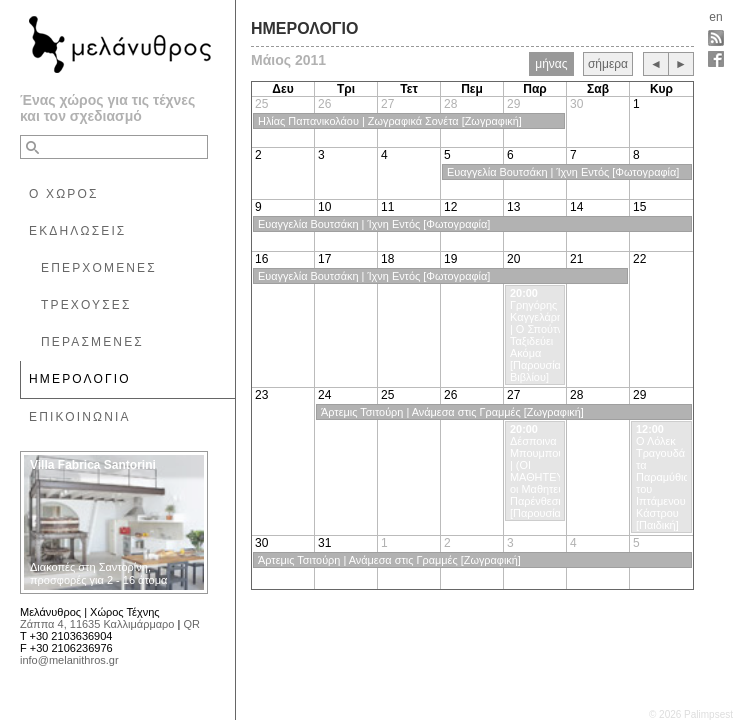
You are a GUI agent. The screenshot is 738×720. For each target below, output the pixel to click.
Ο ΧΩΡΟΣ (64, 194)
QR (191, 624)
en (715, 17)
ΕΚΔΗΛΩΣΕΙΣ (77, 231)
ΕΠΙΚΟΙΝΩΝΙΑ (80, 417)
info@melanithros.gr (69, 660)
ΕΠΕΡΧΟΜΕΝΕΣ (99, 268)
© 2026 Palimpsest (691, 714)
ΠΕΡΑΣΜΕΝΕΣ (92, 342)
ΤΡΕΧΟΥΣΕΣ (86, 305)
